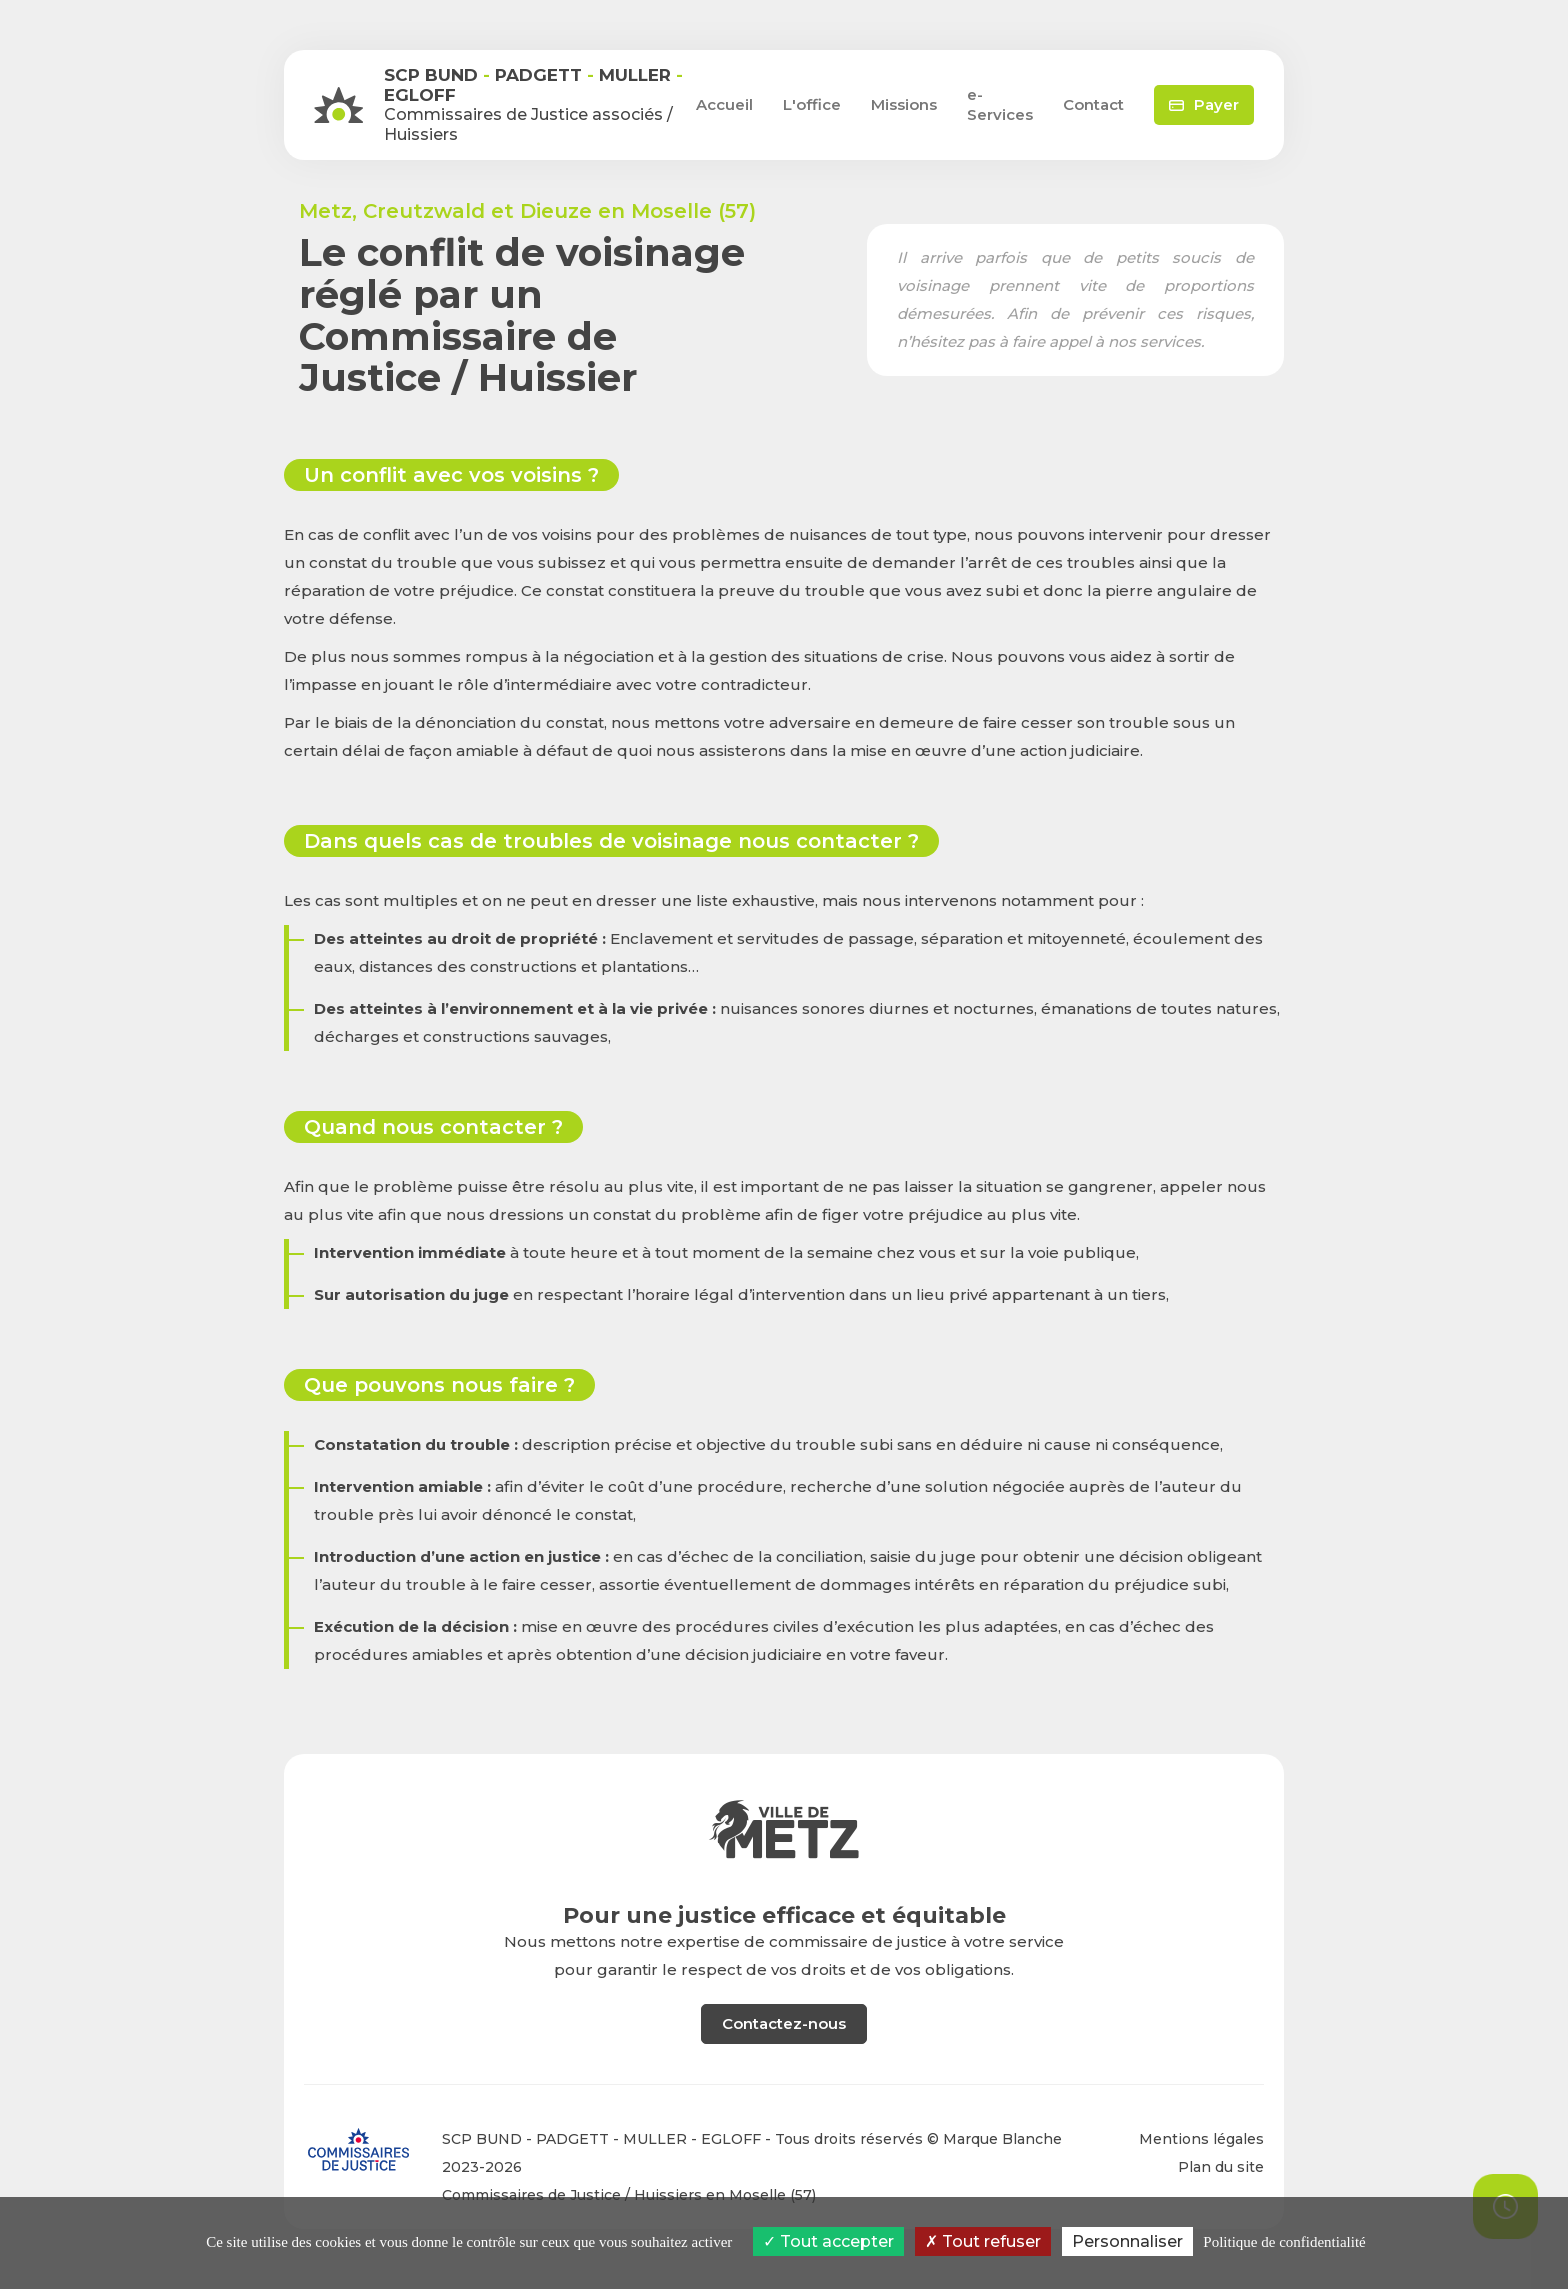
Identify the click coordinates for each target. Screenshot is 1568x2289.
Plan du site (1221, 2167)
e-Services (1000, 104)
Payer (1204, 104)
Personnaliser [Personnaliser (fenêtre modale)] (1127, 2241)
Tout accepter (828, 2241)
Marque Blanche (1002, 2139)
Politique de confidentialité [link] (1284, 2242)
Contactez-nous (784, 2023)
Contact (1093, 104)
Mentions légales (1201, 2139)
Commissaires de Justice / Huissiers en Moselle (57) (629, 2195)
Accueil (724, 104)
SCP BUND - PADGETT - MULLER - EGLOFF (601, 2139)
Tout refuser (983, 2241)
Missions (904, 104)
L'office (812, 104)
